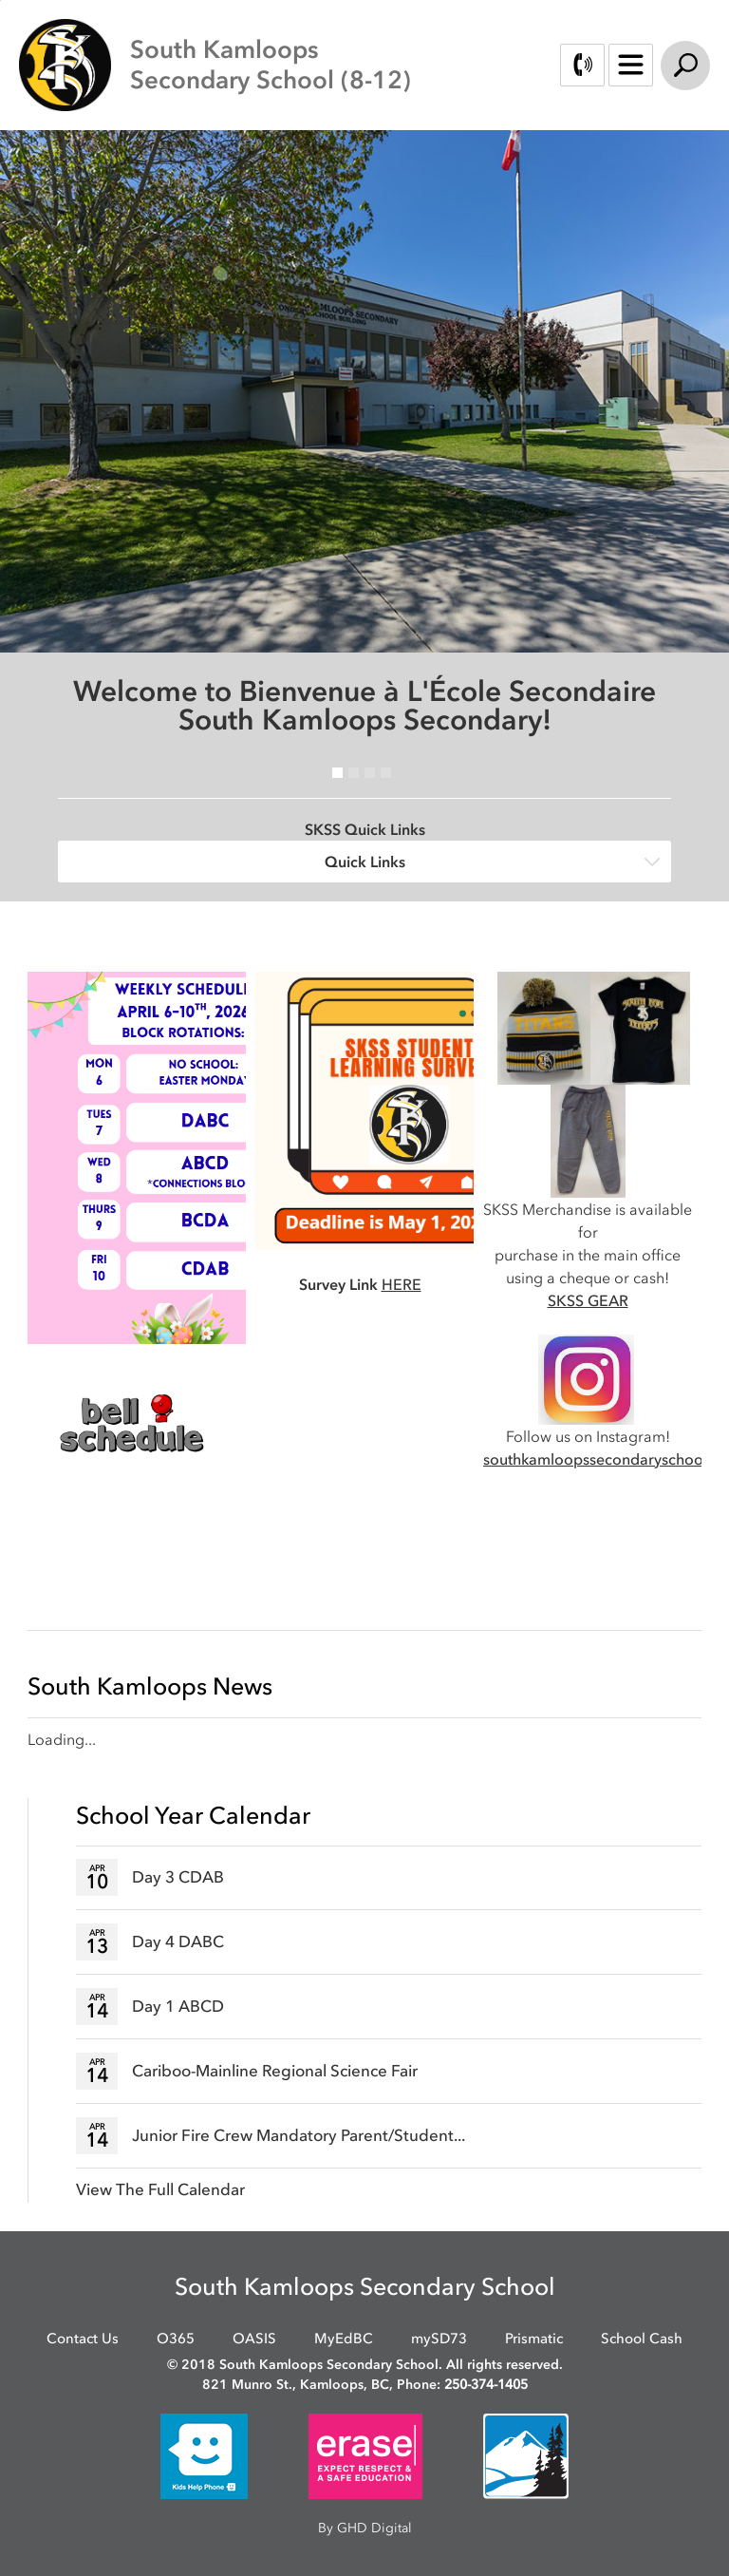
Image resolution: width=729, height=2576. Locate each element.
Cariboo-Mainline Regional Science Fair (275, 2070)
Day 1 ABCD (178, 2006)
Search (685, 65)
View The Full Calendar (160, 2189)
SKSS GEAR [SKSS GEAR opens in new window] (588, 1300)
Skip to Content (0, 0)
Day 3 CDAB (178, 1876)
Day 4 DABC (178, 1941)
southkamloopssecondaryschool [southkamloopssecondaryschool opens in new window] (595, 1458)
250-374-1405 (486, 2385)
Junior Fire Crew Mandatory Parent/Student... (298, 2135)
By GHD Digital (365, 2528)
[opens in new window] (131, 1421)
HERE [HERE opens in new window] (401, 1284)
